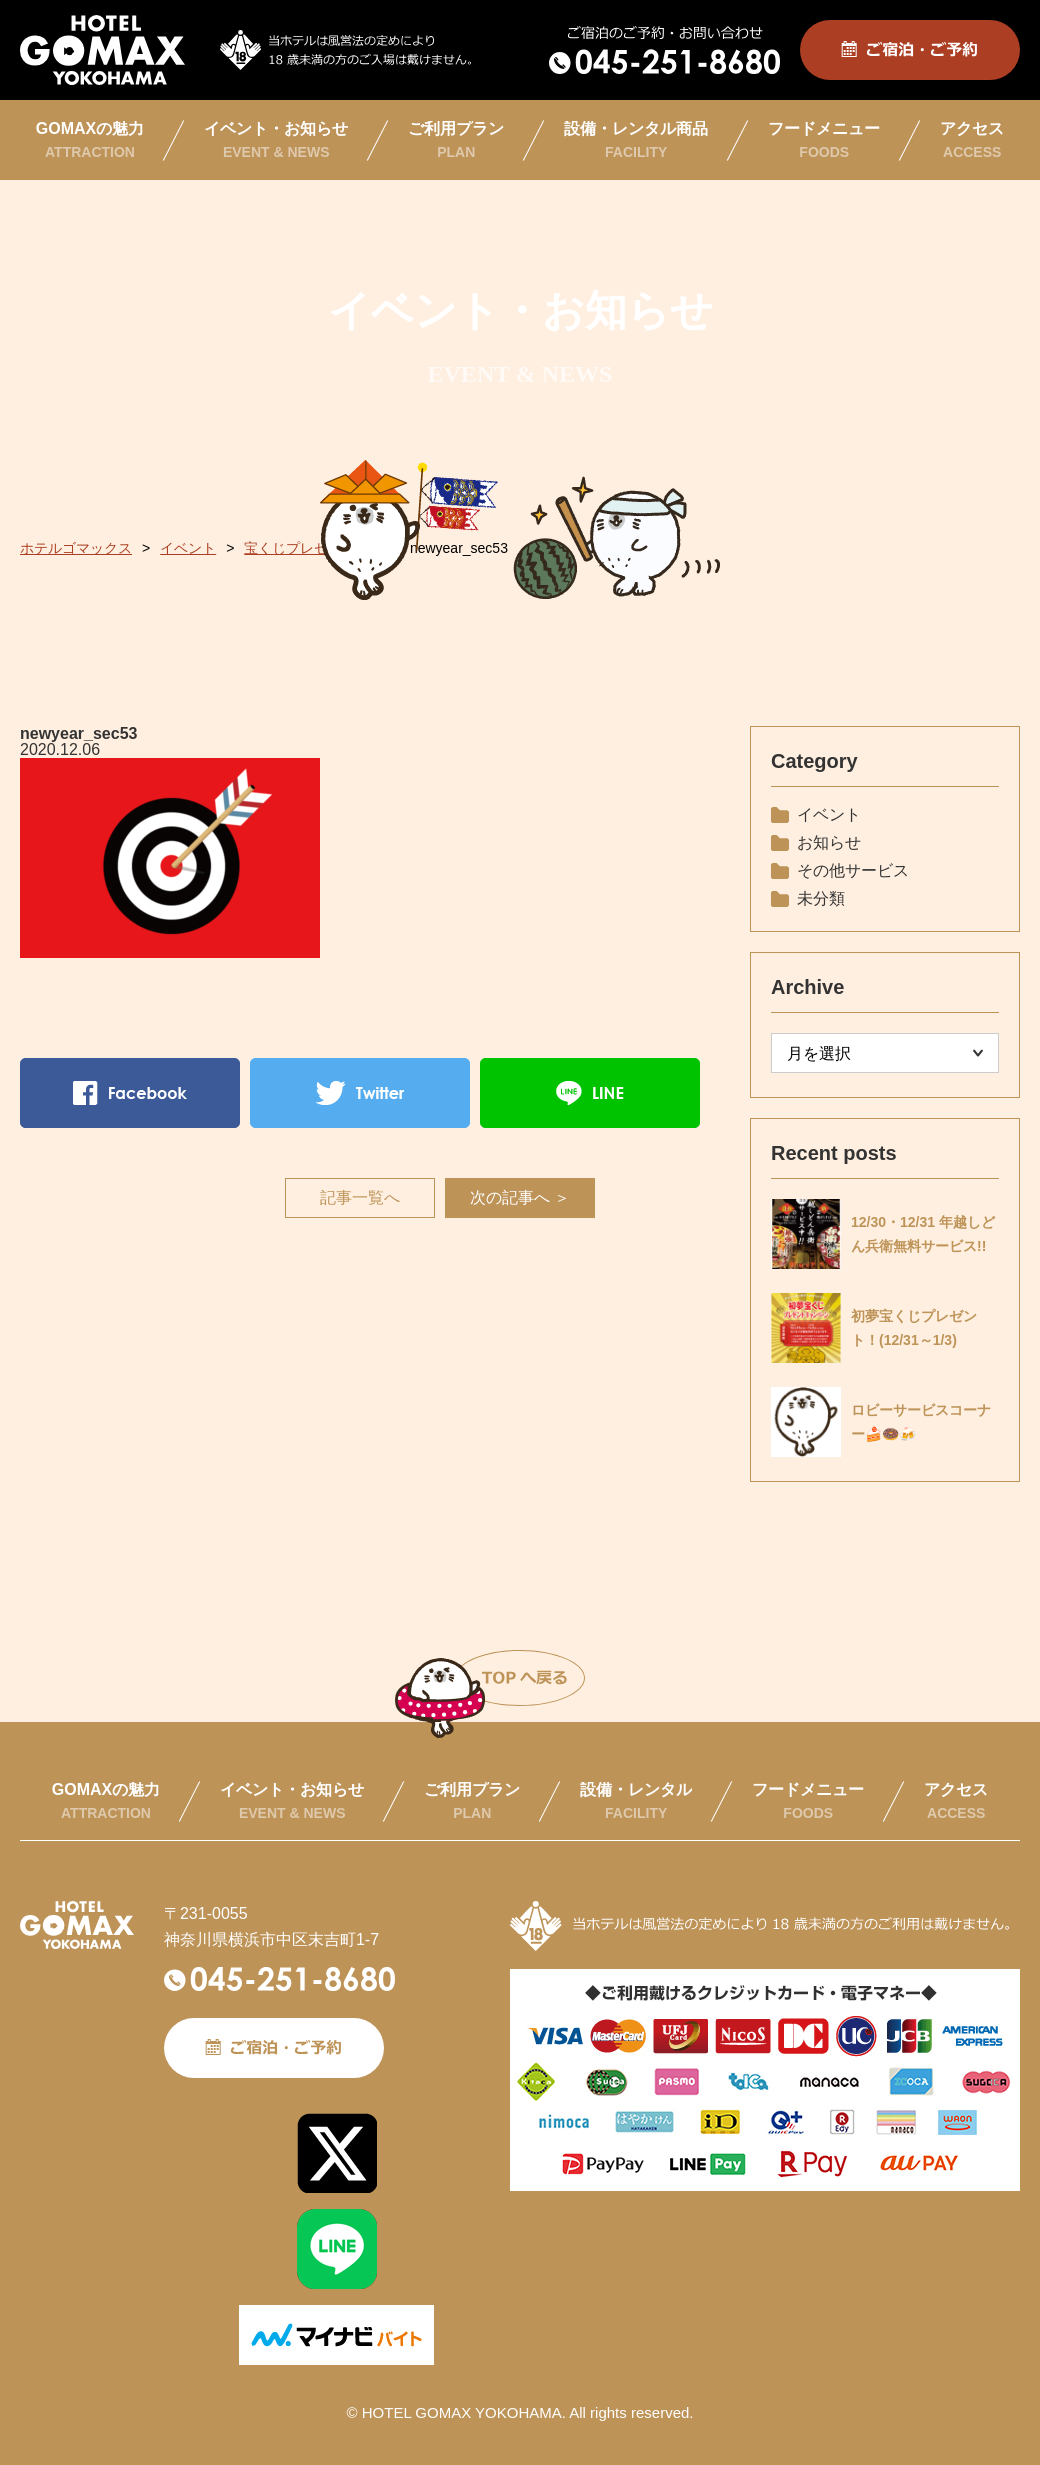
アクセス (972, 140)
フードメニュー (824, 140)
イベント (829, 814)
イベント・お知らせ (276, 140)
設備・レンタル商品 (636, 140)
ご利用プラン (456, 140)
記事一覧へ (360, 1197)
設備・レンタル (636, 1801)
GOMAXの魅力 (90, 140)
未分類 (821, 898)
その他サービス (853, 870)
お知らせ (829, 842)
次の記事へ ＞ (520, 1197)
